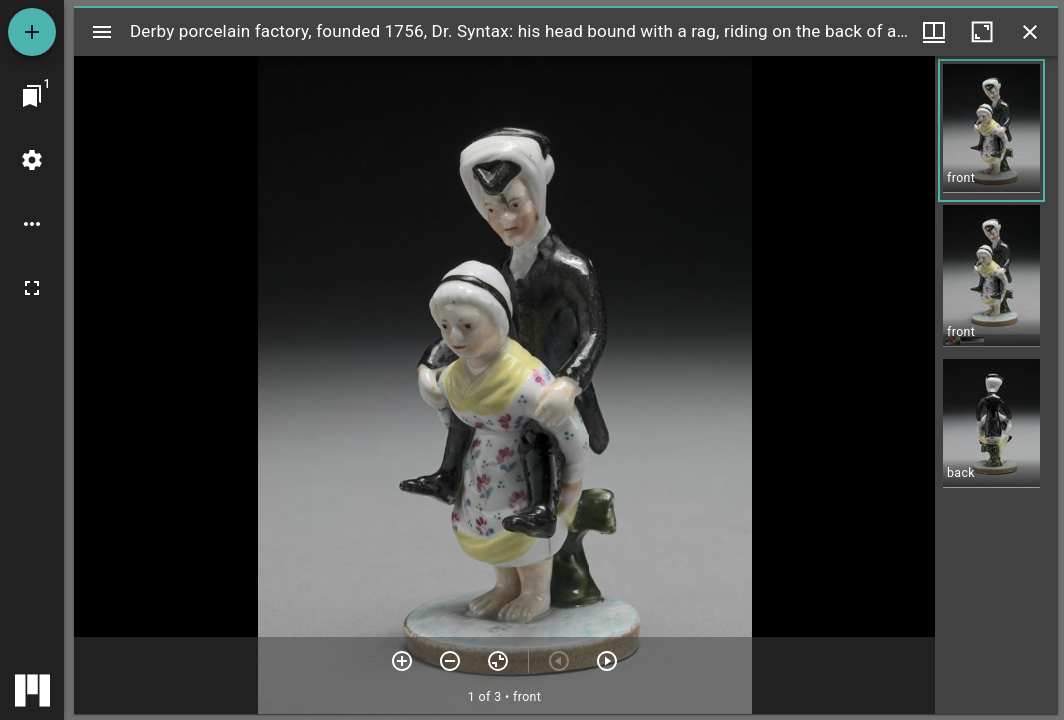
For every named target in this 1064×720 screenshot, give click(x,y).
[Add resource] (32, 32)
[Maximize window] (982, 32)
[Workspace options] (32, 224)
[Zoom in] (402, 661)
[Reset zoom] (498, 661)
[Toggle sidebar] (102, 32)
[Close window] (1030, 32)
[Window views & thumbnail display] (934, 32)
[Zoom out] (450, 661)
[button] (991, 130)
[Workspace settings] (32, 160)
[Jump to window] (32, 96)
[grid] (996, 385)
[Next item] (607, 661)
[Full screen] (32, 288)
